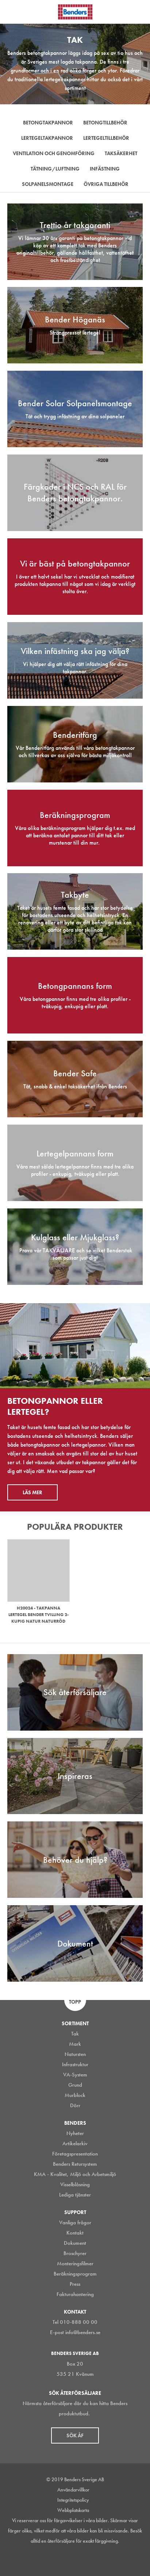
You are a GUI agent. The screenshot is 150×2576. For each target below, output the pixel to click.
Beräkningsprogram (75, 2273)
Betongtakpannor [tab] (48, 122)
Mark (75, 2044)
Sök (139, 10)
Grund (75, 2085)
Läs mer (32, 1492)
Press (75, 2284)
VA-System (75, 2074)
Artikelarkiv (75, 2143)
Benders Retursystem (75, 2164)
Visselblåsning (75, 2184)
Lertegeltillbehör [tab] (106, 138)
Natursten (75, 2054)
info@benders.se (82, 2332)
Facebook (81, 2559)
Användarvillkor (73, 2489)
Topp (75, 2002)
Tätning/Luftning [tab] (55, 168)
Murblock (75, 2095)
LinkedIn (65, 2559)
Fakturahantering (75, 2294)
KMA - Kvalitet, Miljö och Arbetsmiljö (75, 2174)
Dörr (75, 2105)
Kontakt (75, 2232)
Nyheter (75, 2133)
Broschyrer (75, 2253)
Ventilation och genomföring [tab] (54, 153)
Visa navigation (14, 12)
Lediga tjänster (75, 2194)
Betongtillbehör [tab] (105, 122)
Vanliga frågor (75, 2222)
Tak (75, 2033)
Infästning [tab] (105, 168)
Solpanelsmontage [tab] (47, 184)
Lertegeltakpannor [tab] (47, 138)
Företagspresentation (75, 2153)
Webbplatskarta (73, 2510)
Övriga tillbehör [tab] (106, 184)
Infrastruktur (75, 2064)
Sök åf (75, 2435)
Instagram (48, 2559)
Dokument (75, 2243)
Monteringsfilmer (75, 2263)
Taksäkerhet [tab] (121, 153)
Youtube (98, 2559)
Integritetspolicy (73, 2500)
